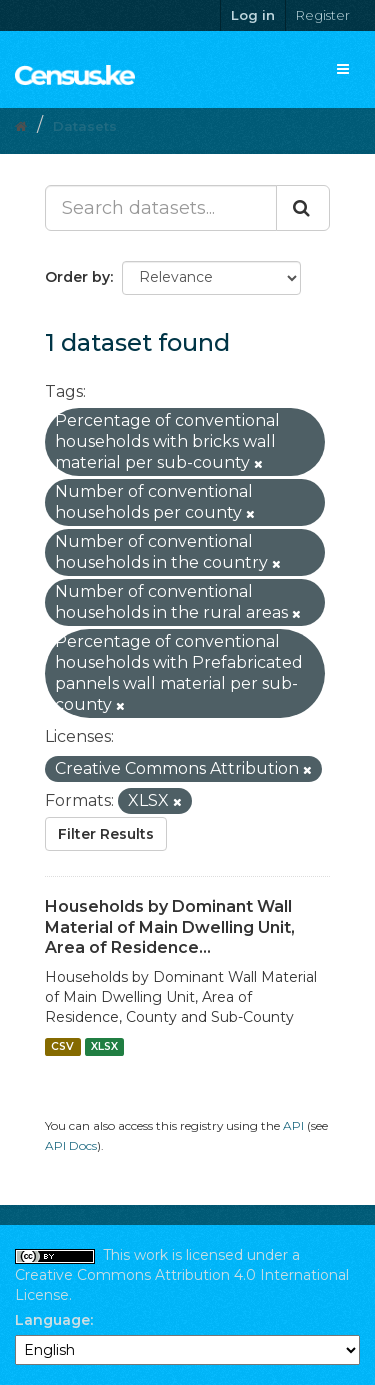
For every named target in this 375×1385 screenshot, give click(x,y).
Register (323, 15)
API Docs (71, 1145)
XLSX (104, 1046)
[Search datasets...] (161, 208)
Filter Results (106, 834)
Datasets (85, 126)
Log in (253, 15)
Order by (77, 277)
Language (52, 1320)
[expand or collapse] (343, 69)
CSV (62, 1046)
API (293, 1125)
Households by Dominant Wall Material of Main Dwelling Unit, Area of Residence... (170, 927)
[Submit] (303, 208)
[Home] (21, 126)
